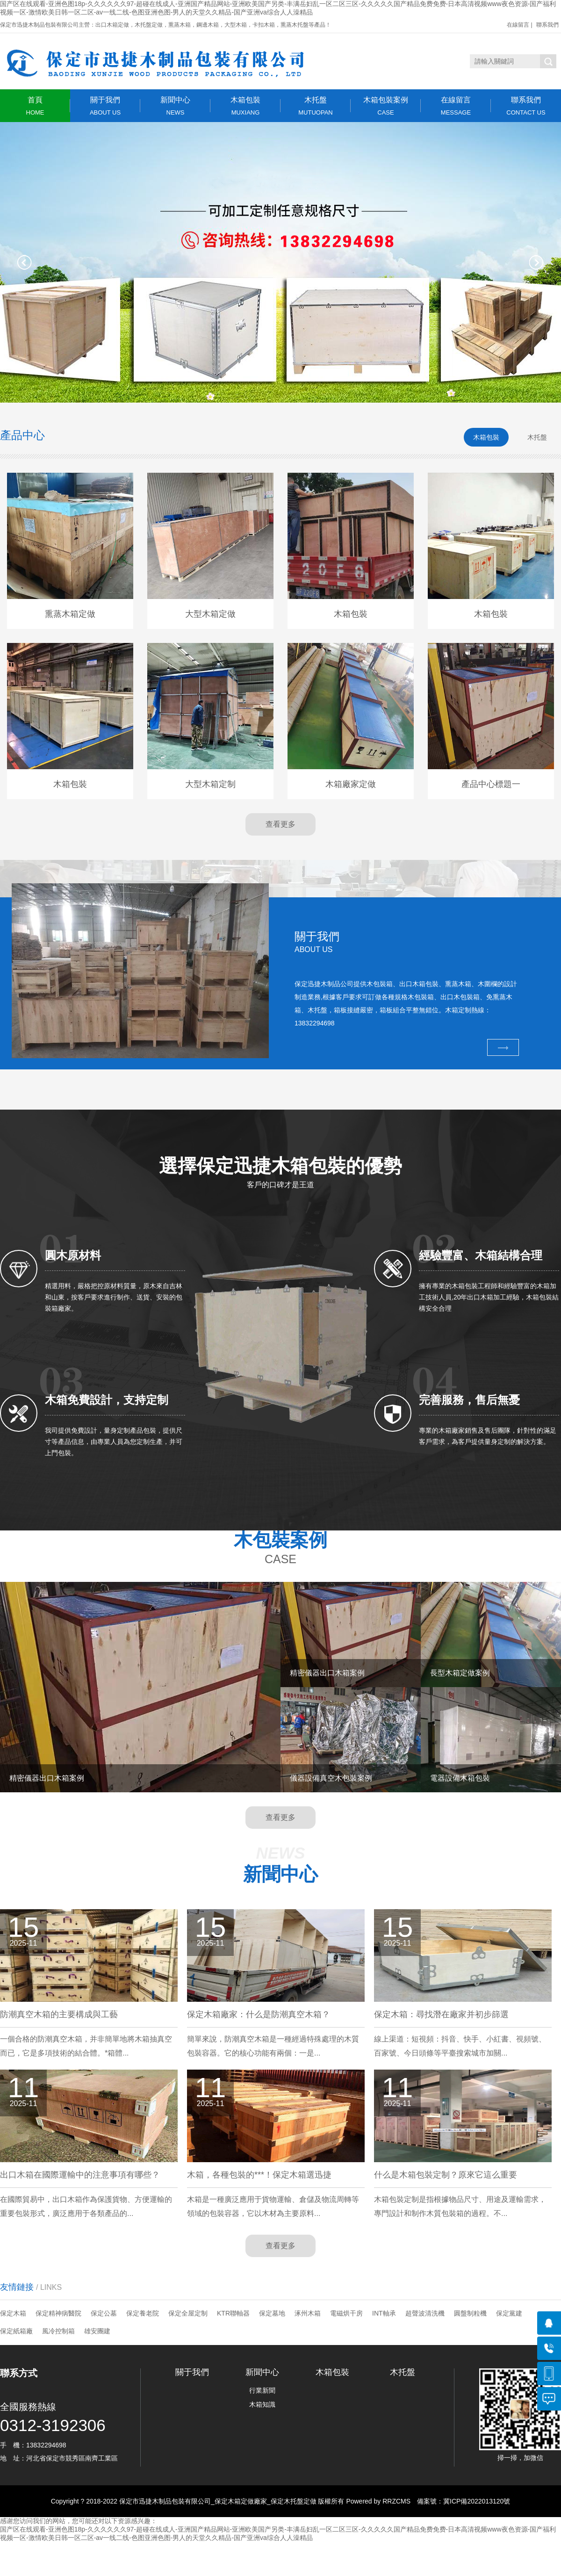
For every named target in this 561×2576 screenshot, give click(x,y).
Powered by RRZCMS (378, 2501)
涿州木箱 (308, 2313)
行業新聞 (262, 2390)
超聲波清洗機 (425, 2313)
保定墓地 (272, 2313)
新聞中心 (175, 106)
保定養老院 (142, 2313)
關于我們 (105, 106)
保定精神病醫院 (58, 2313)
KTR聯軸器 (233, 2313)
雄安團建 (97, 2331)
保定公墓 (104, 2313)
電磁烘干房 (346, 2313)
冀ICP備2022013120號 (476, 2501)
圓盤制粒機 (470, 2313)
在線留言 (518, 25)
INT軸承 (384, 2313)
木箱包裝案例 (386, 106)
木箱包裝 (245, 106)
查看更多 (280, 824)
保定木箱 (13, 2313)
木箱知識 (262, 2404)
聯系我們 (547, 25)
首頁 (35, 106)
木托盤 (315, 106)
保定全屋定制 (188, 2313)
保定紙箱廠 (16, 2331)
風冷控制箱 (58, 2331)
